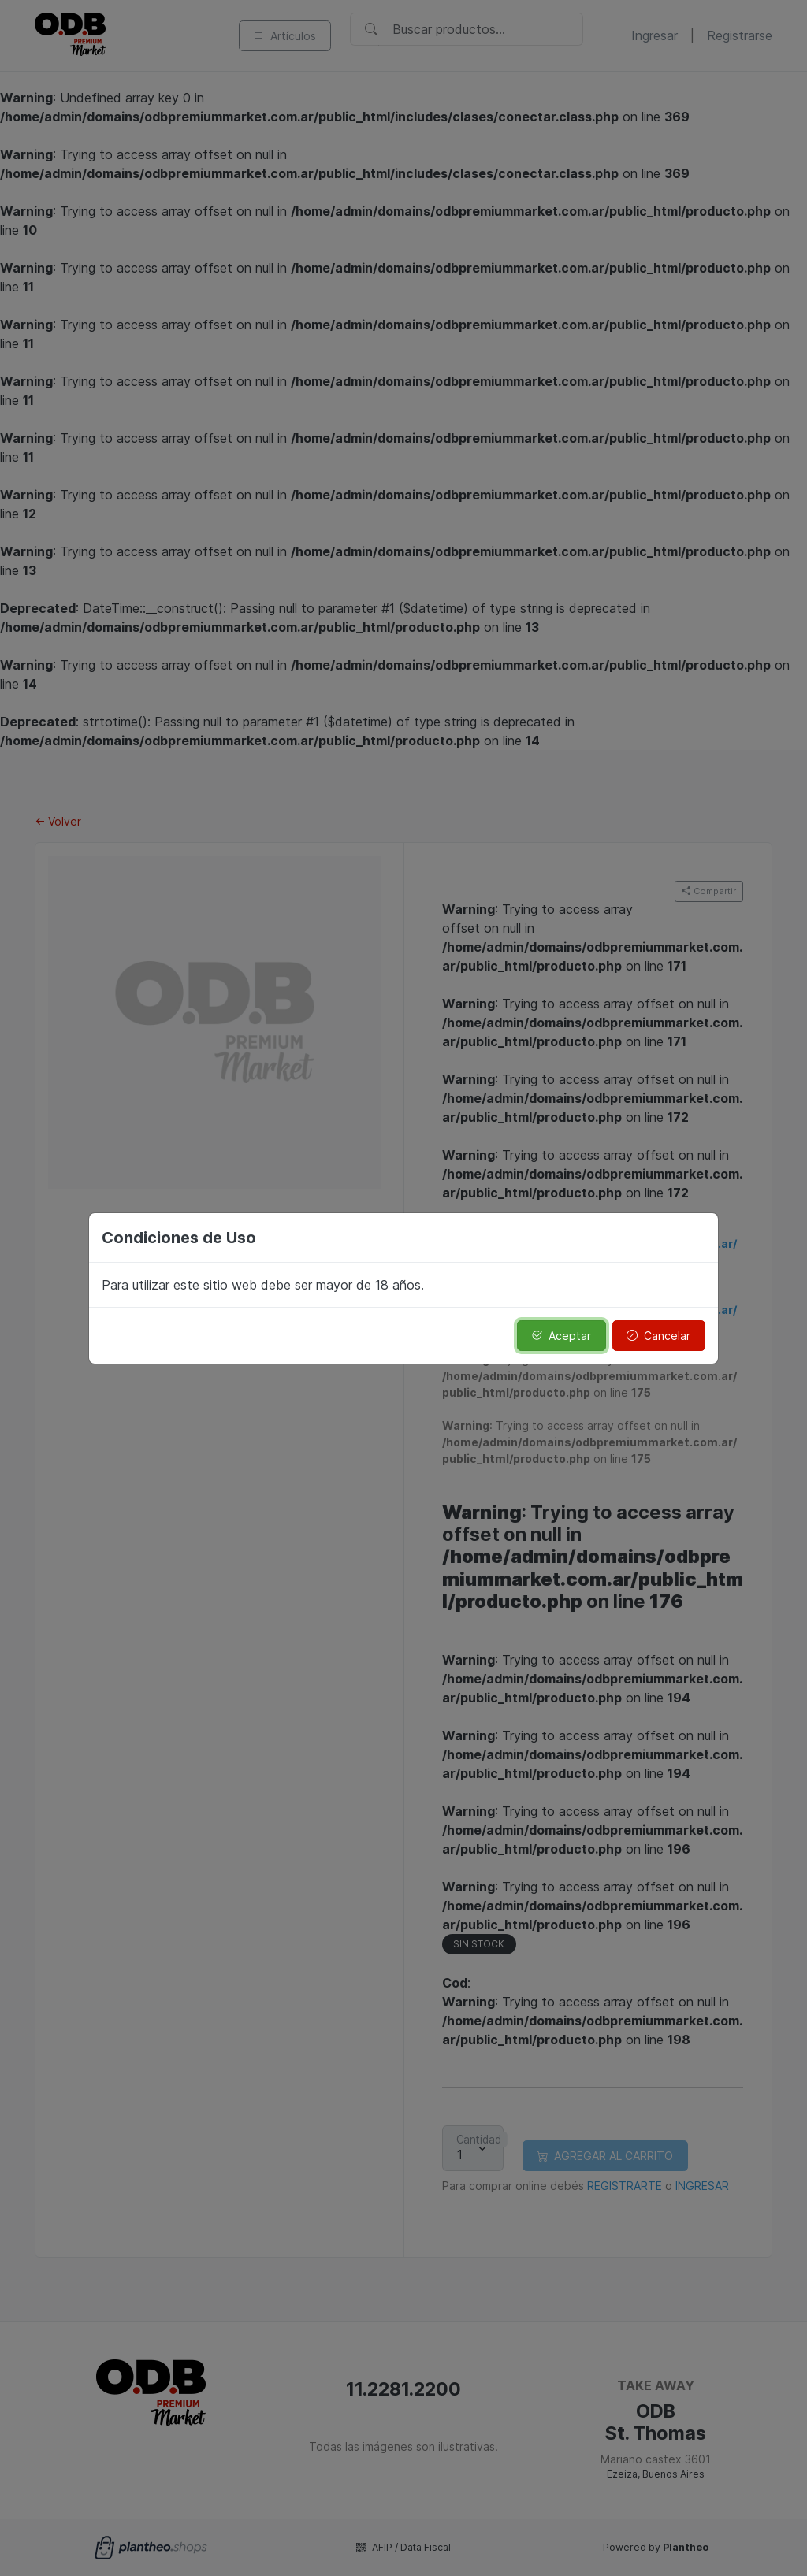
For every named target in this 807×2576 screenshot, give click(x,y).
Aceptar (561, 1335)
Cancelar (658, 1335)
